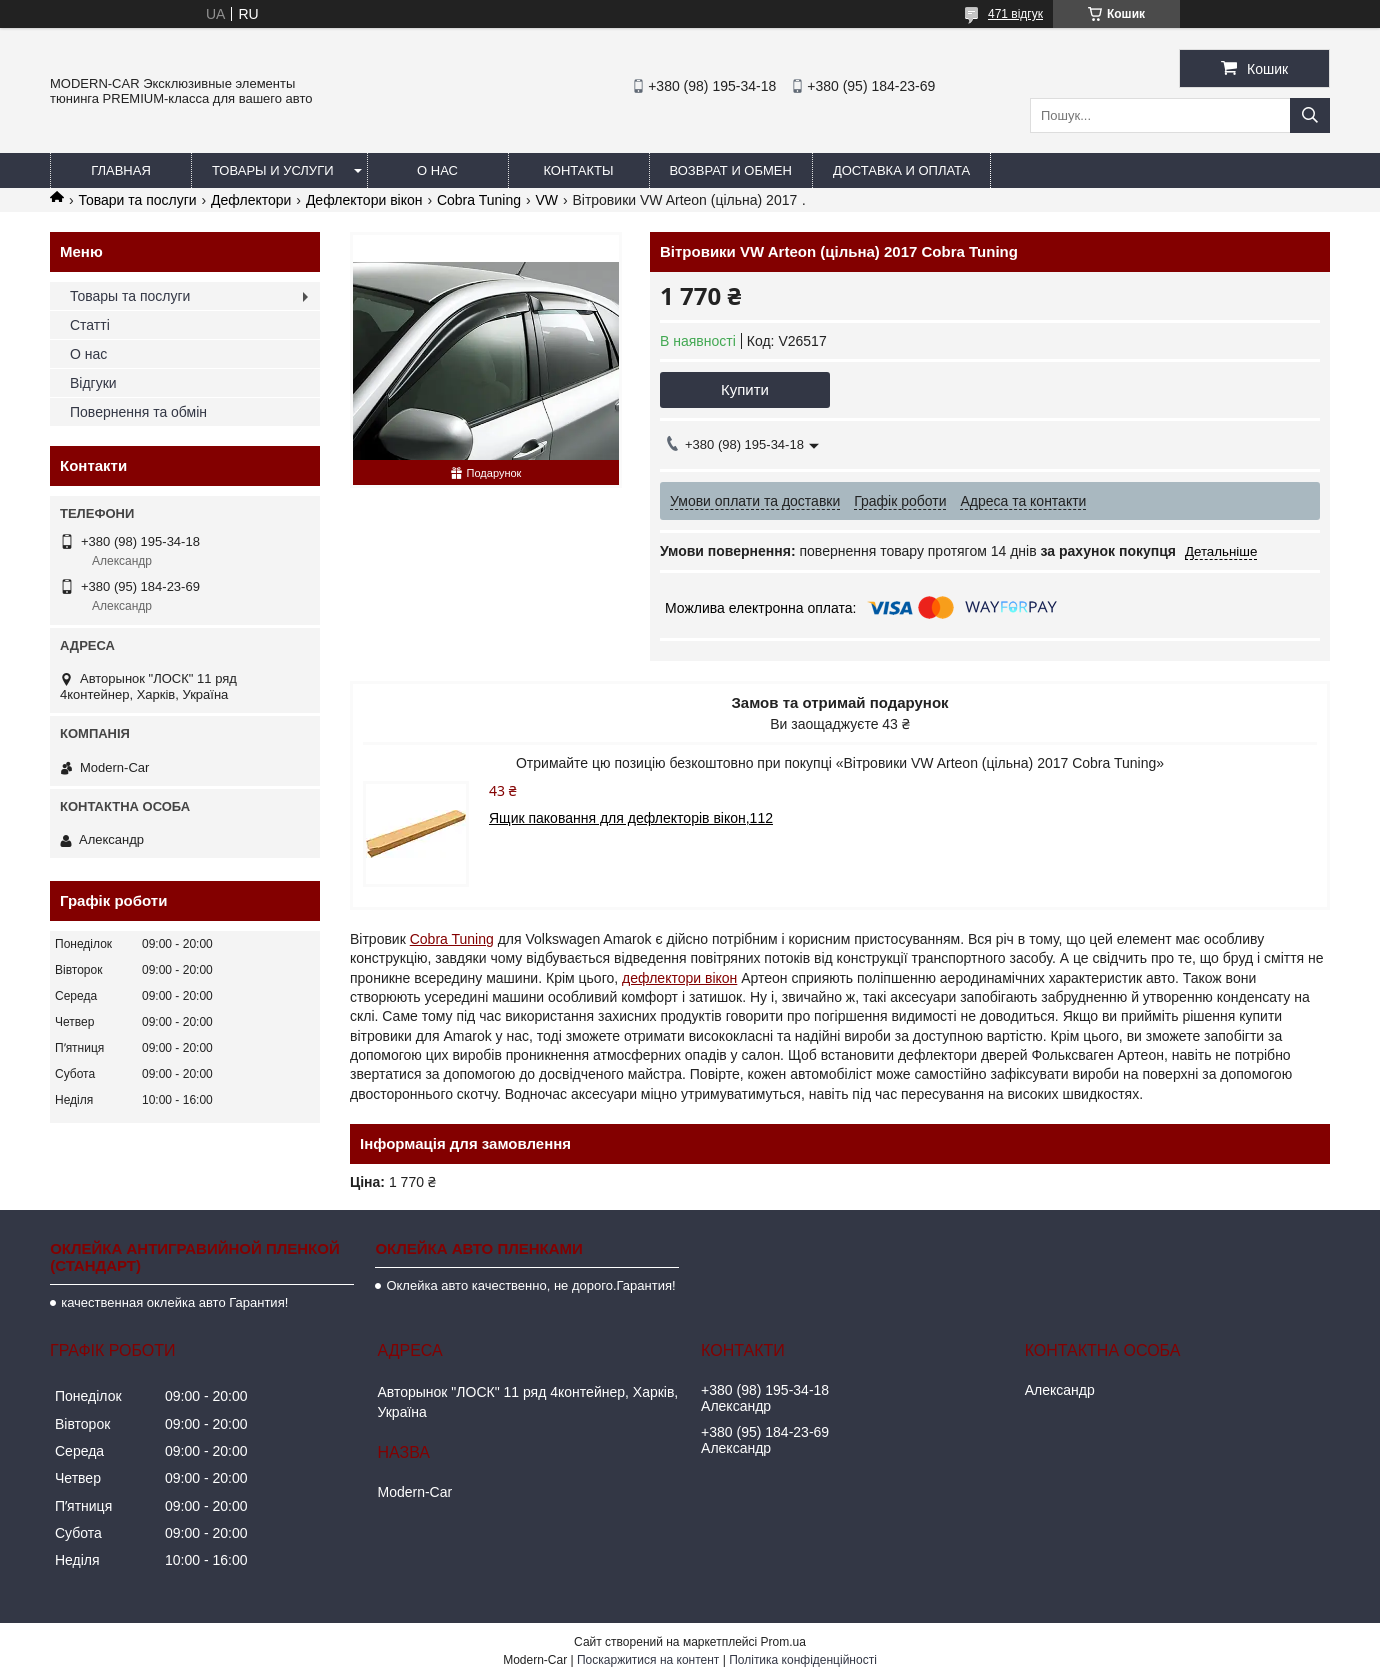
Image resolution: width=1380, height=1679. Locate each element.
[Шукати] (1310, 115)
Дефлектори (251, 200)
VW (546, 200)
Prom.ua (783, 1642)
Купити (745, 389)
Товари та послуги (137, 200)
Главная (121, 170)
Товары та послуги (130, 296)
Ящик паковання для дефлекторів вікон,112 (631, 818)
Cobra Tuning (479, 200)
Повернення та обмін (138, 412)
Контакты (578, 170)
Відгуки (93, 383)
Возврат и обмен (731, 170)
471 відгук (1015, 14)
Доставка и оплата (901, 170)
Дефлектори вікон (364, 200)
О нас (437, 170)
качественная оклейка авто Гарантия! (174, 1302)
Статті (90, 325)
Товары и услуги (273, 170)
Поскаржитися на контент (648, 1660)
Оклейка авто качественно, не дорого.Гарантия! (530, 1285)
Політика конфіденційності (803, 1660)
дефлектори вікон (679, 978)
